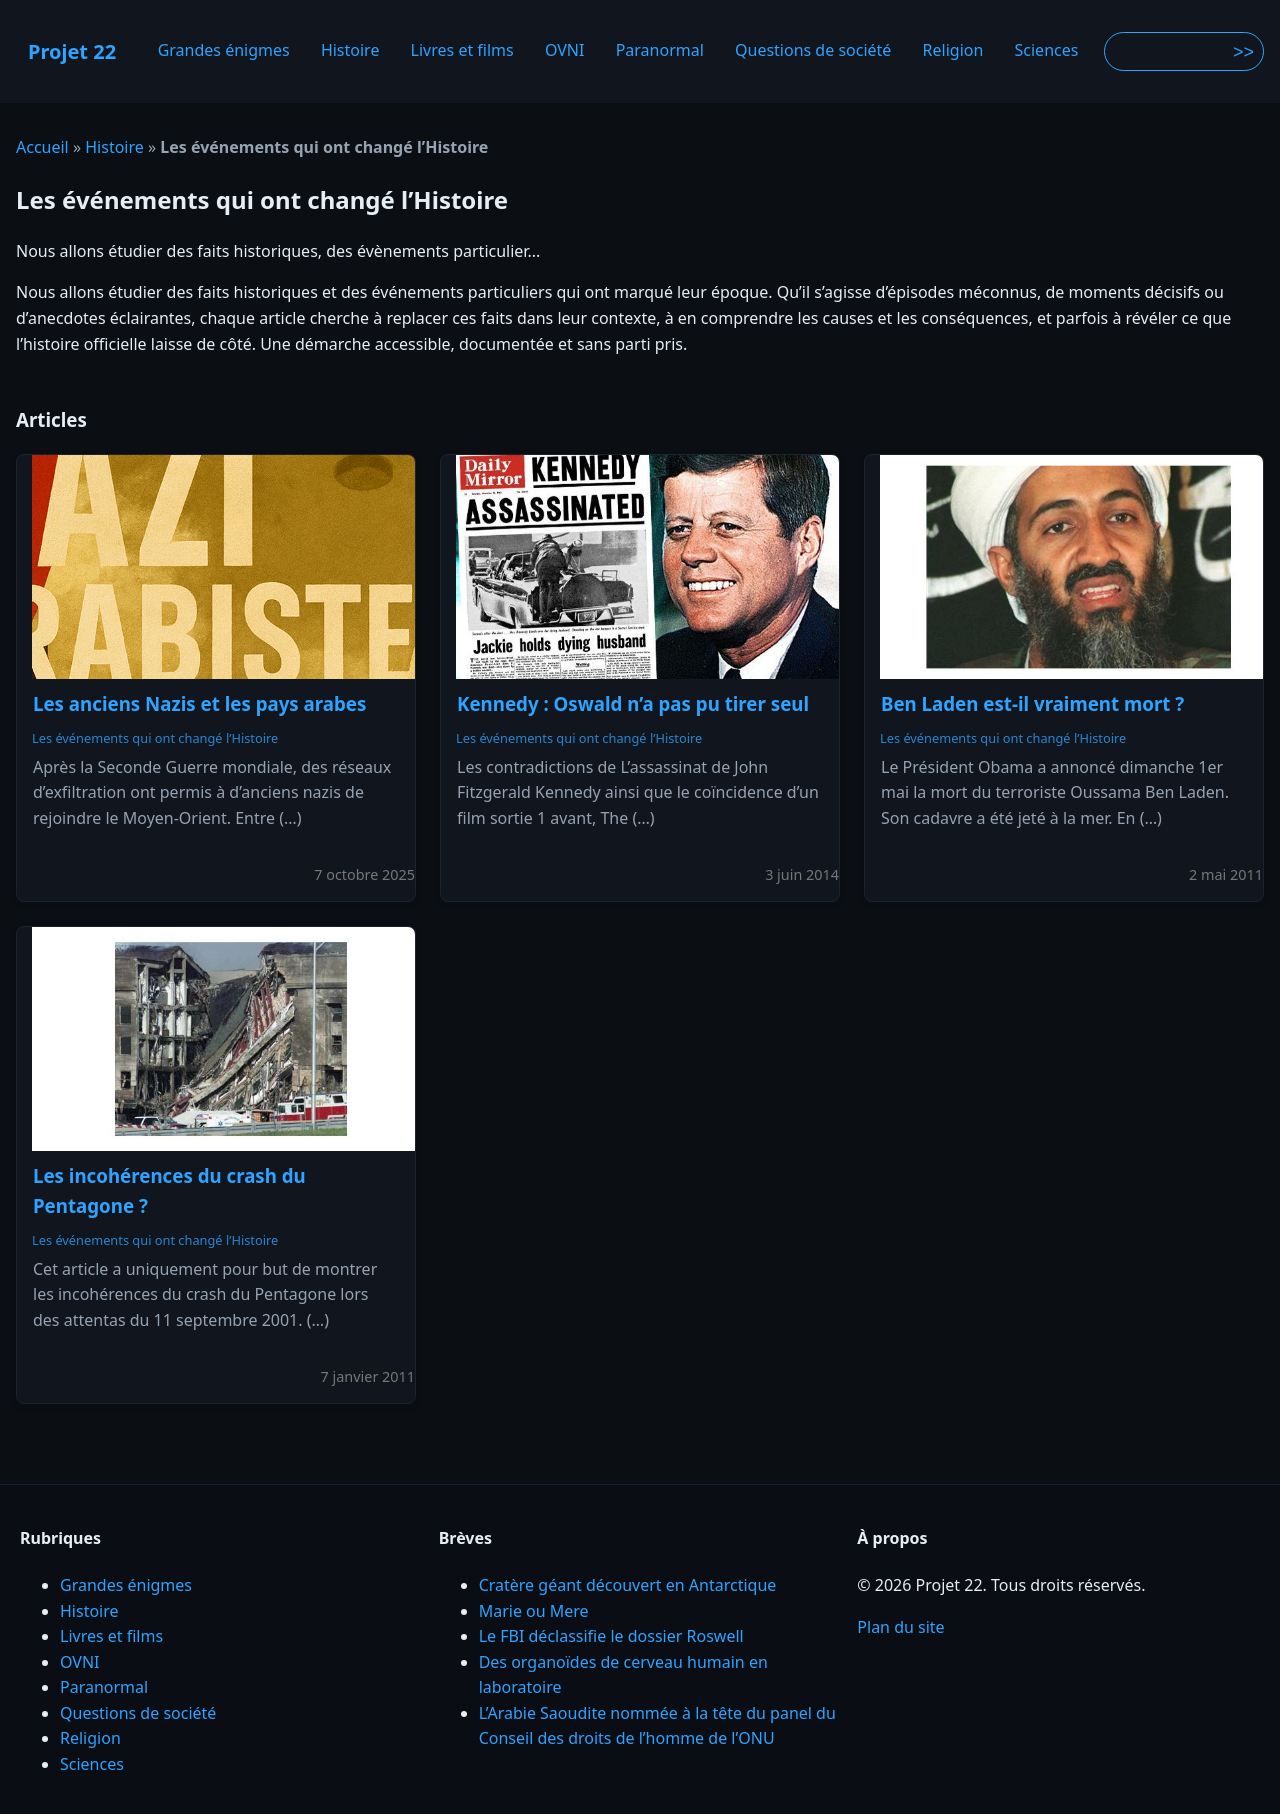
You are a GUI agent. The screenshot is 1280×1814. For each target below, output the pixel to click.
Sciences (1047, 51)
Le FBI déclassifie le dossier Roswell (611, 1636)
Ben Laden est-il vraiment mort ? (1032, 703)
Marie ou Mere (534, 1611)
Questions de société (813, 51)
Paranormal (660, 51)
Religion (953, 51)
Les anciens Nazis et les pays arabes (199, 703)
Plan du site (900, 1627)
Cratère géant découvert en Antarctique (628, 1585)
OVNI (565, 51)
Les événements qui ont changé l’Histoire (155, 738)
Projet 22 (72, 51)
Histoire (350, 51)
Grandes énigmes (224, 51)
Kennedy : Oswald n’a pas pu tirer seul (633, 703)
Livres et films (462, 51)
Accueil (42, 147)
